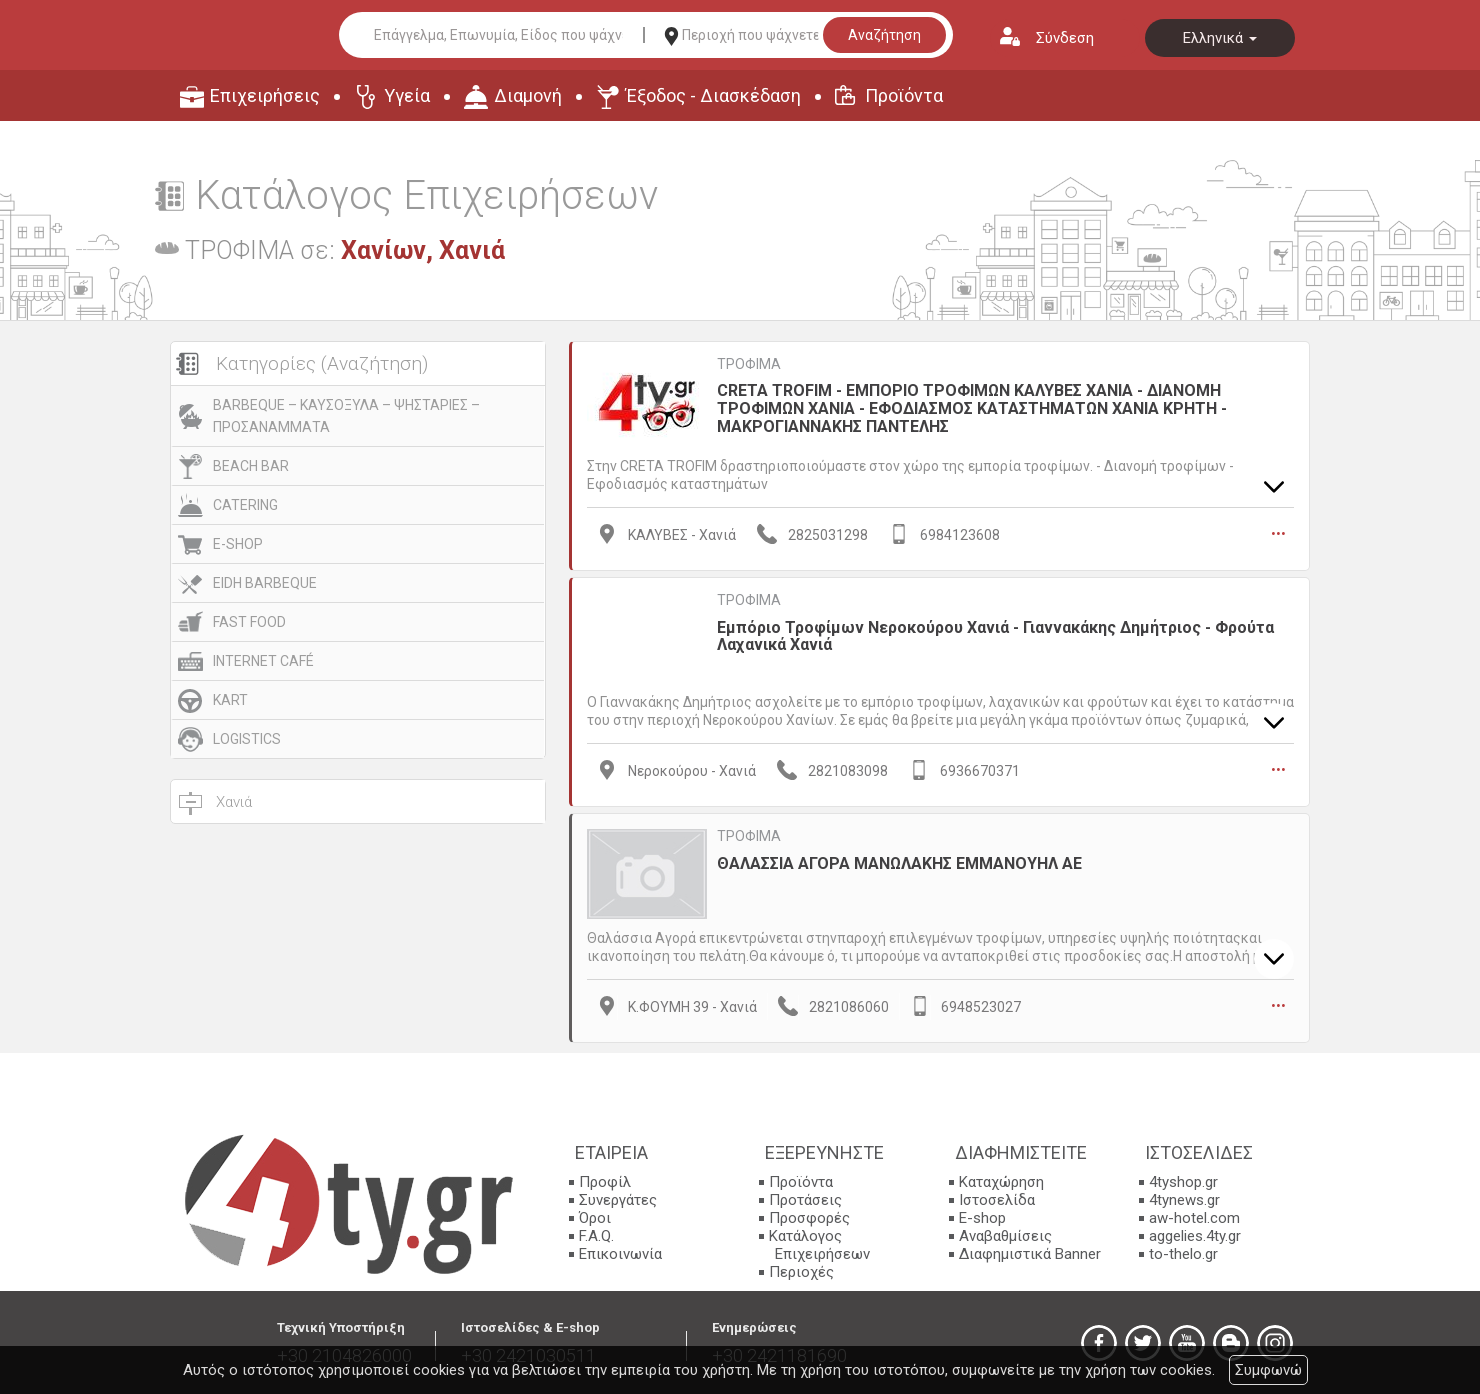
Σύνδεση (1065, 38)
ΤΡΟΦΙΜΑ (749, 364)
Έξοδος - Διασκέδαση (713, 95)
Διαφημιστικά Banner (1030, 1252)
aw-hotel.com (1194, 1216)
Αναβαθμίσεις (1005, 1234)
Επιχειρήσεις (265, 95)
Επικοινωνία (620, 1252)
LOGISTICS (247, 739)
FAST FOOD (249, 622)
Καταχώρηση (1001, 1180)
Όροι (595, 1216)
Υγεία (407, 95)
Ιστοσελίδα (997, 1198)
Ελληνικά (1220, 38)
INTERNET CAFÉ (263, 661)
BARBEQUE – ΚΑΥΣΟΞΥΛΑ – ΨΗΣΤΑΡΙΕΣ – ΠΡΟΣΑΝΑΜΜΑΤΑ (346, 416)
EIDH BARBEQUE (265, 583)
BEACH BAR (251, 466)
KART (230, 700)
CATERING (245, 505)
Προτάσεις (805, 1198)
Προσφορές (809, 1216)
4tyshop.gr (1183, 1180)
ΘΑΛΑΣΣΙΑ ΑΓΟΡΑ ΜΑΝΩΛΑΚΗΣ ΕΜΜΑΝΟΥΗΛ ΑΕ (899, 860)
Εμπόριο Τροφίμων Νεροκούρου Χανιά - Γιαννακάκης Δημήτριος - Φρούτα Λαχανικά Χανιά (995, 634)
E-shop (982, 1216)
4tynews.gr (1184, 1198)
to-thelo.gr (1183, 1252)
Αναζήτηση (884, 35)
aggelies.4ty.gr (1195, 1234)
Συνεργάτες (618, 1198)
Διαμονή (528, 95)
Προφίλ (605, 1180)
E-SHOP (238, 544)
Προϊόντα (904, 95)
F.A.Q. (596, 1234)
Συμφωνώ (1268, 1370)
